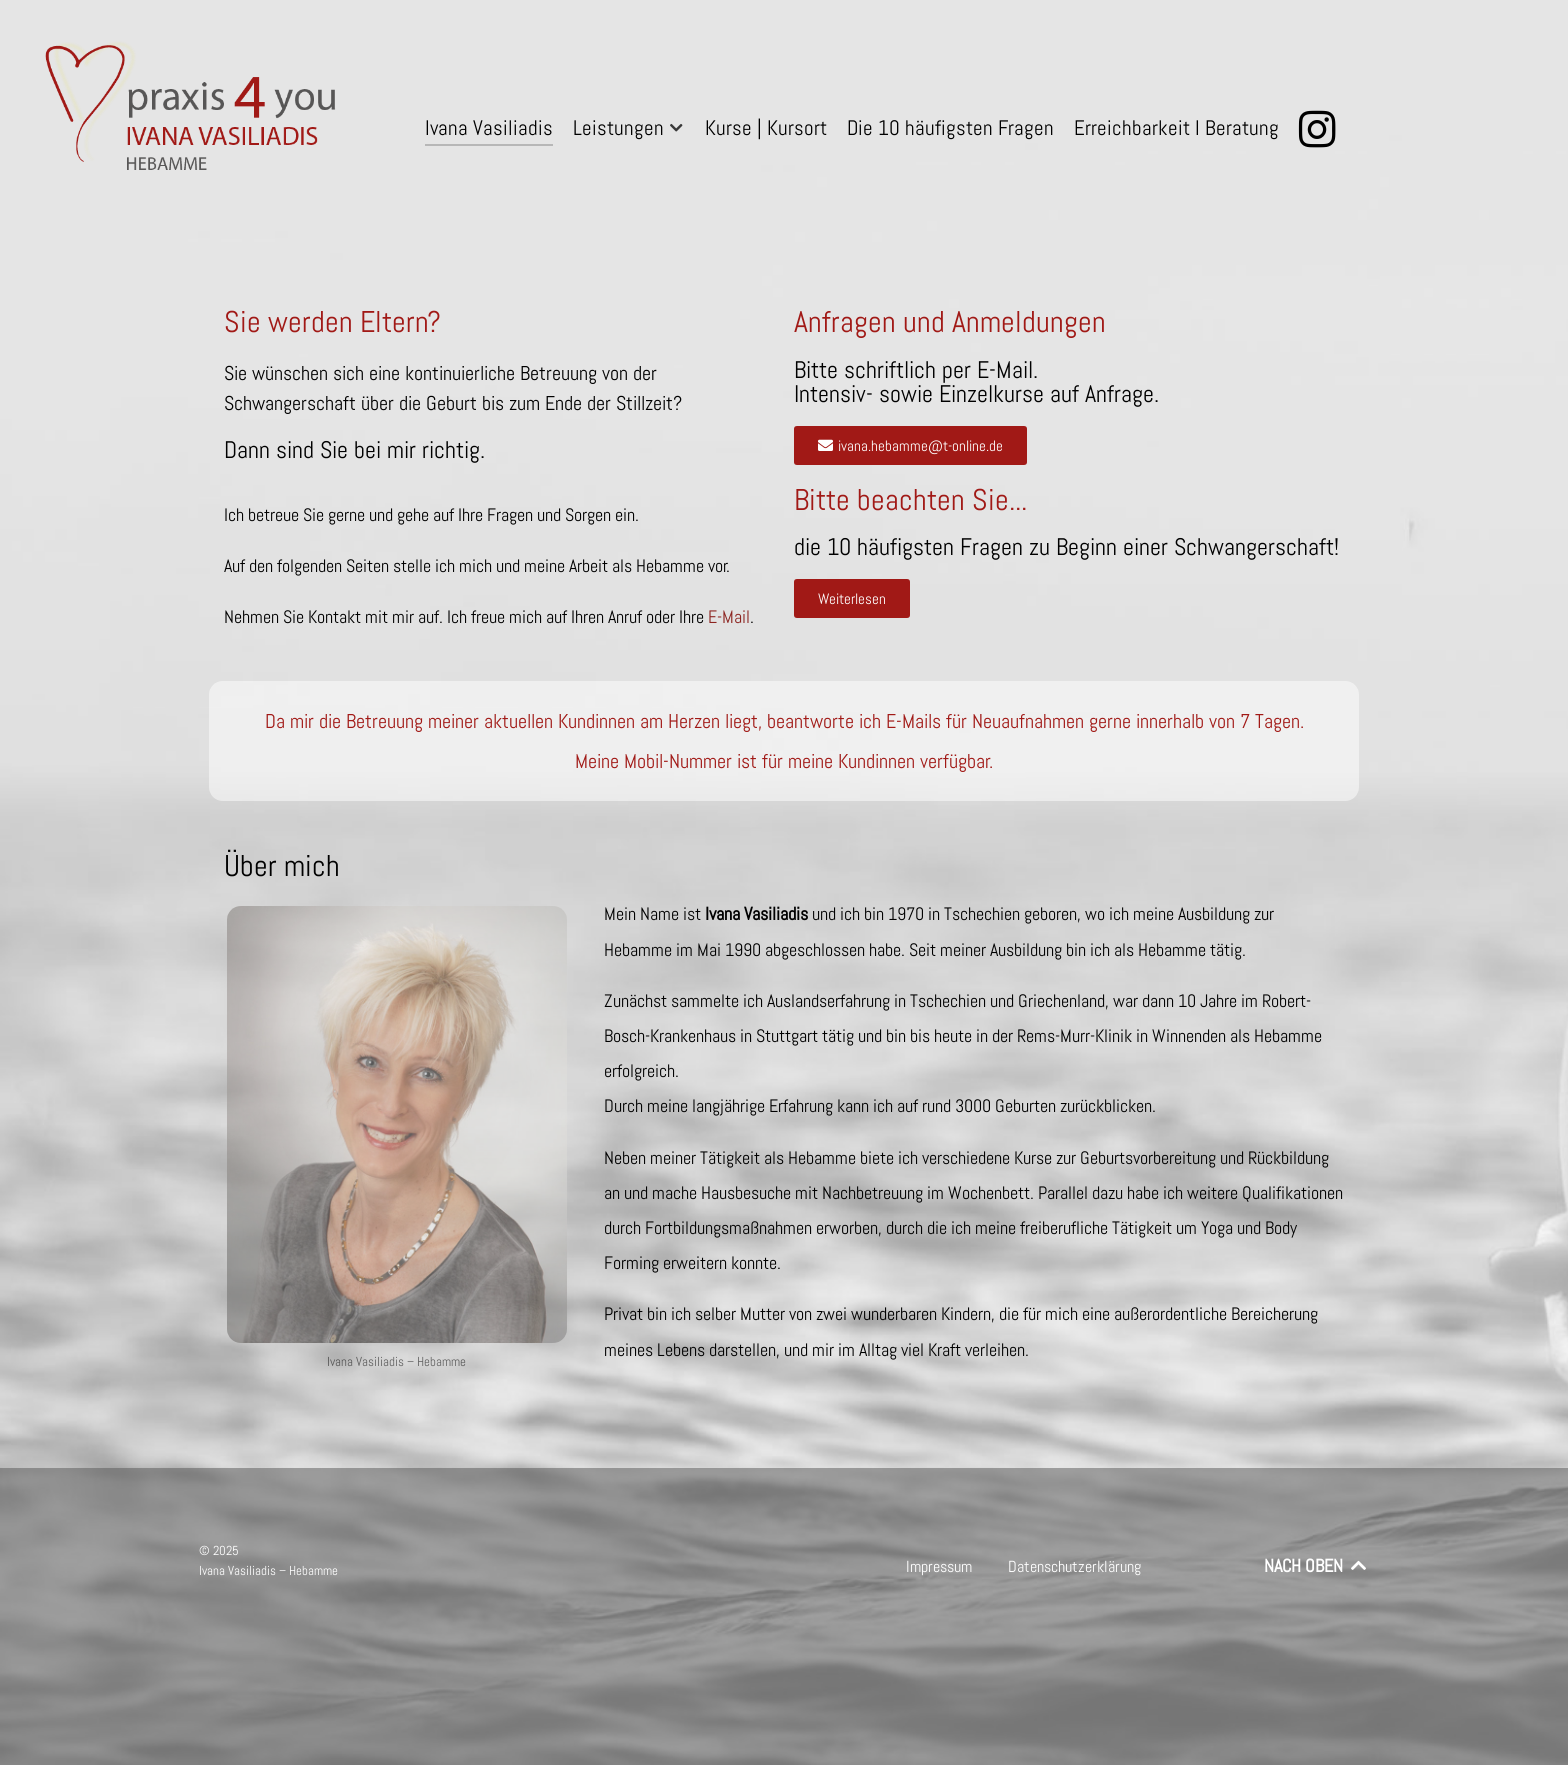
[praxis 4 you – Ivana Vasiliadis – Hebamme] (196, 112)
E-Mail (729, 617)
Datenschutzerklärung (1074, 1566)
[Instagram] (1321, 129)
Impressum (939, 1566)
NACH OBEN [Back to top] (1316, 1566)
